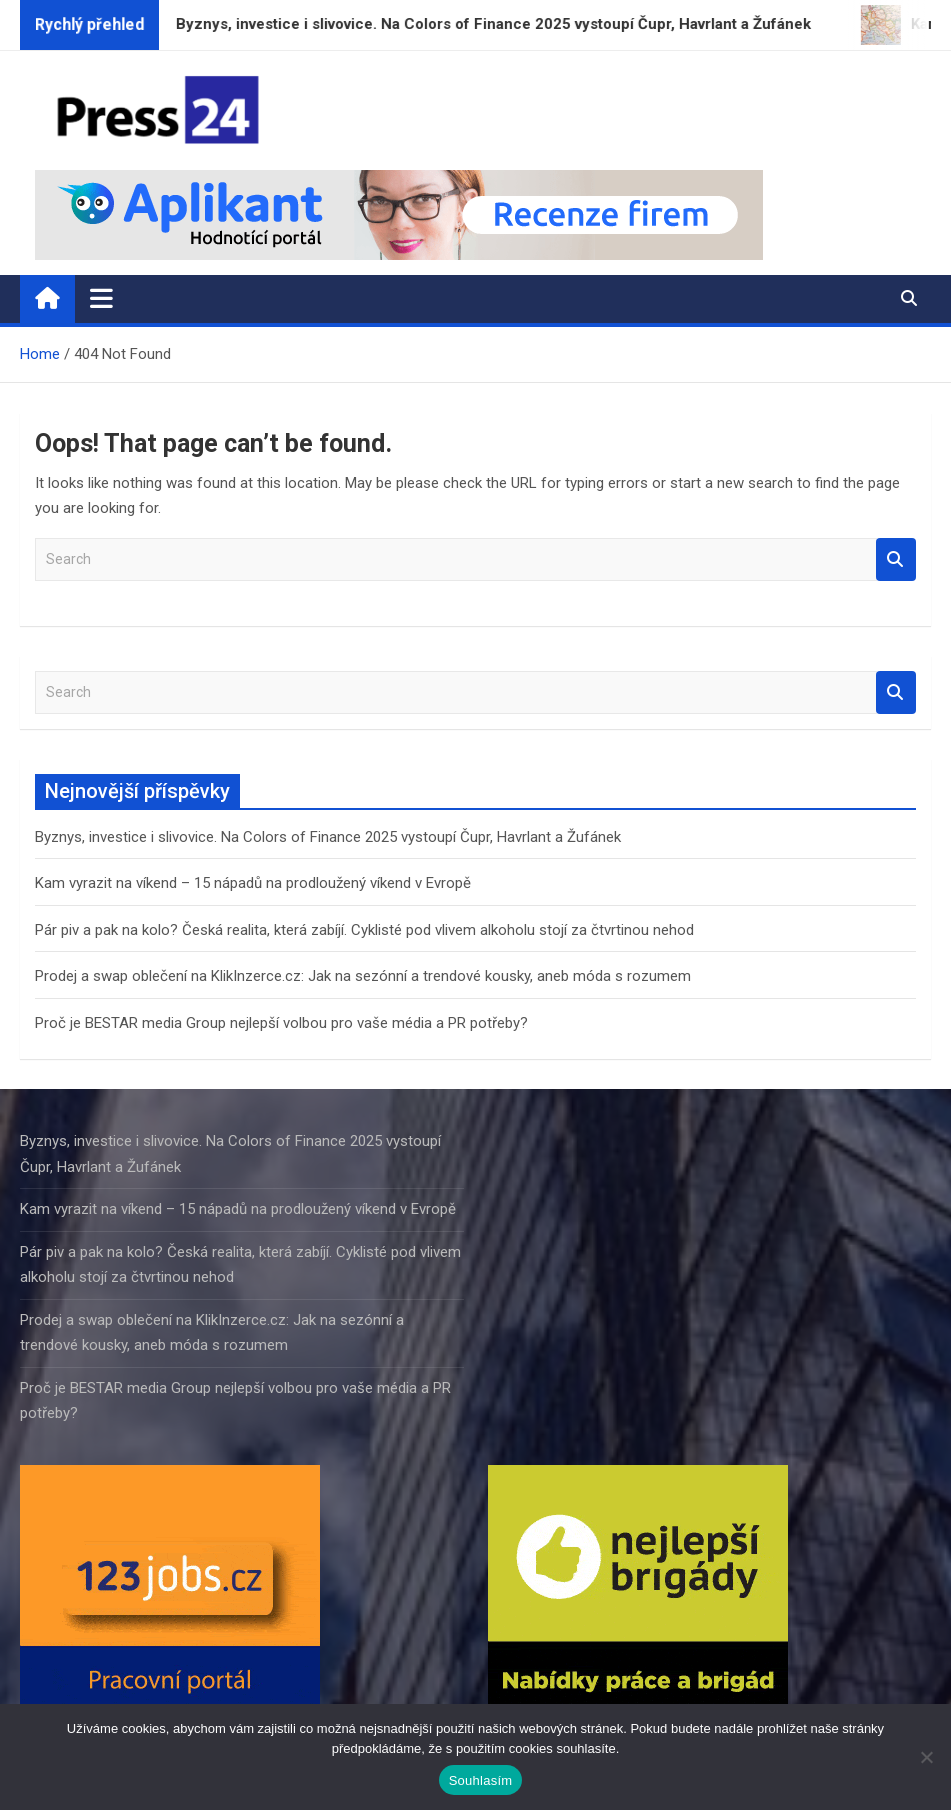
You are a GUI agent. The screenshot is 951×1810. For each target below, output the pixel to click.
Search (896, 559)
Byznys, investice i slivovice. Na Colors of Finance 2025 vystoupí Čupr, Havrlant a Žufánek (328, 837)
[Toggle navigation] (101, 298)
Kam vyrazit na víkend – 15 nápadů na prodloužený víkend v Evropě (253, 883)
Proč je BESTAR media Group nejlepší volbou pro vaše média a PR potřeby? (281, 1023)
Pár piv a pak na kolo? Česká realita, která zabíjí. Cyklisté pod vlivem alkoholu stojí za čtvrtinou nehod (364, 930)
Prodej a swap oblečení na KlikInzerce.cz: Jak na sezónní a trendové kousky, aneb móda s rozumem (363, 976)
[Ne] (926, 1757)
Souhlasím (481, 1780)
